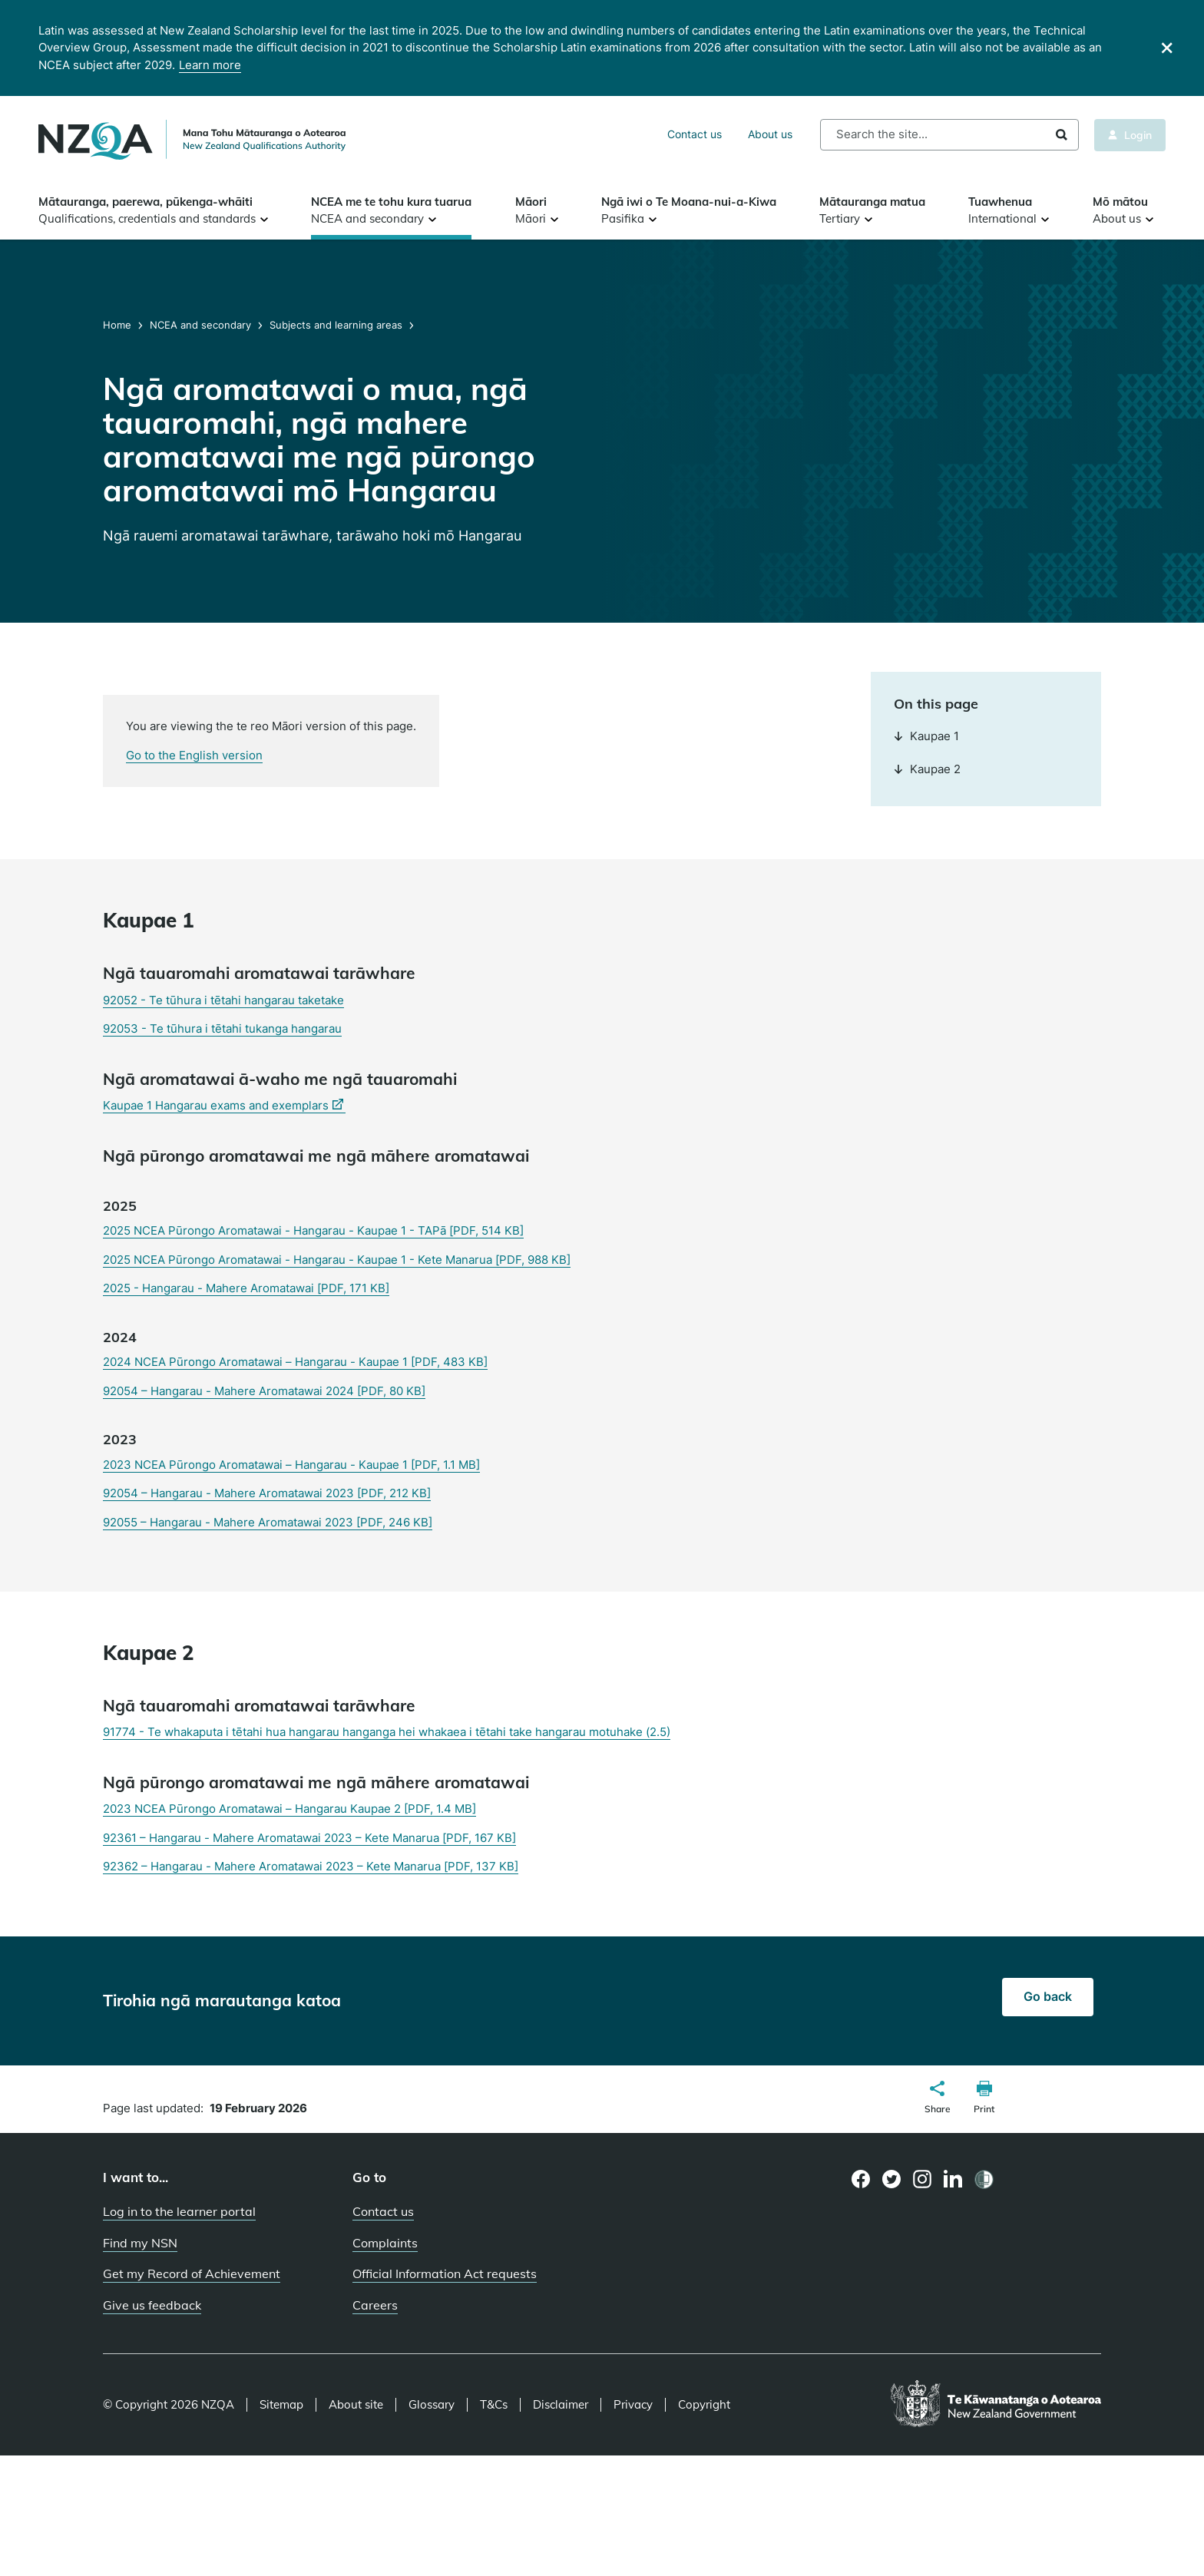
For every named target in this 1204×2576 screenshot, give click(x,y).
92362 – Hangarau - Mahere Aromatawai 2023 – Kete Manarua (310, 1866)
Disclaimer (560, 2405)
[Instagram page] (922, 2179)
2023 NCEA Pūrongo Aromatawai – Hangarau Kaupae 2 (289, 1808)
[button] (938, 2099)
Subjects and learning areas (336, 325)
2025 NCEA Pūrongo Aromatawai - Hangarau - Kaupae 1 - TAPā (313, 1230)
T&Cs (494, 2405)
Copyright (704, 2405)
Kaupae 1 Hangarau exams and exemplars (224, 1105)
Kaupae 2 (927, 769)
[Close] (1166, 48)
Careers (375, 2305)
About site (356, 2405)
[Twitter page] (891, 2179)
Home (118, 325)
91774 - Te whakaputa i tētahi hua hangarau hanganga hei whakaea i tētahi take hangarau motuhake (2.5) (386, 1731)
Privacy (633, 2405)
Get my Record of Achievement (191, 2273)
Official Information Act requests (444, 2273)
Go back (1048, 1996)
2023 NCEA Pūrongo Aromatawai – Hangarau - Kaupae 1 (291, 1464)
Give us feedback (152, 2305)
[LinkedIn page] (953, 2179)
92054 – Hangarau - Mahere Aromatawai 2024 (264, 1391)
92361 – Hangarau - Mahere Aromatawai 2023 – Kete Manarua (309, 1837)
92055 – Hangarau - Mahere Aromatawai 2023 (267, 1522)
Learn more (210, 65)
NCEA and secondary (200, 325)
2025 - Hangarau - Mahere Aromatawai (246, 1288)
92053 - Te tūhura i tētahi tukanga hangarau (222, 1028)
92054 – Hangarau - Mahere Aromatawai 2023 (267, 1493)
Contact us (694, 134)
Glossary (431, 2405)
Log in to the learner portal (179, 2211)
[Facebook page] (861, 2179)
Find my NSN (140, 2242)
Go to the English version (194, 755)
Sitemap (281, 2405)
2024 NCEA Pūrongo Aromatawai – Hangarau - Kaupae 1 (295, 1361)
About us (770, 134)
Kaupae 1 (926, 736)
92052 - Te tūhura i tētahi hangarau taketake (223, 1000)
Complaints (385, 2242)
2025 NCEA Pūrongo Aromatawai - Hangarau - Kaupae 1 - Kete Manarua (337, 1259)
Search (1061, 135)
